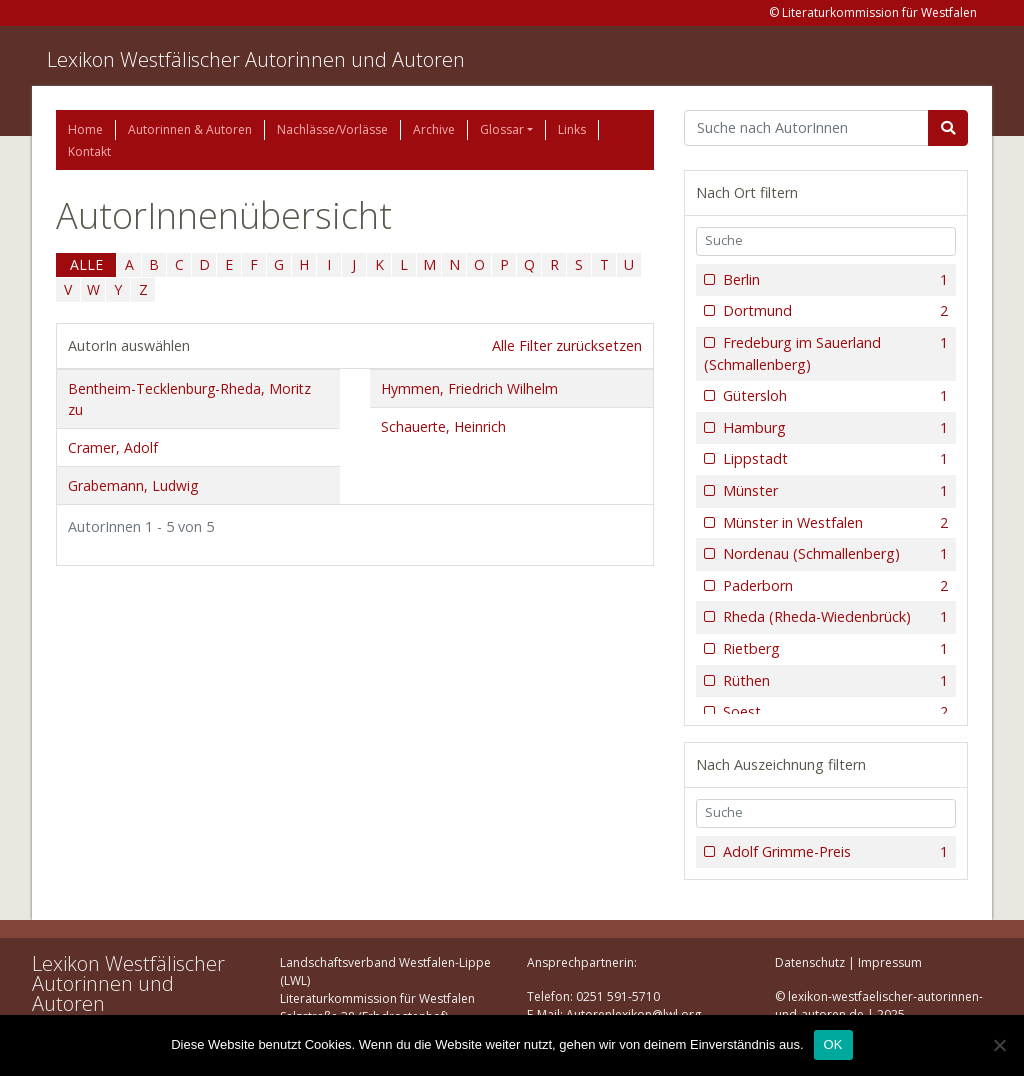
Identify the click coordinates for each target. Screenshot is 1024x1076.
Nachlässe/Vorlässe (332, 129)
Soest (833, 712)
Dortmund (833, 311)
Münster (833, 491)
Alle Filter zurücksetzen (567, 345)
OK (833, 1044)
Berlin (833, 280)
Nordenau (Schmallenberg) (833, 554)
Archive (434, 129)
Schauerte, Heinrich (443, 426)
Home (85, 129)
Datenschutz (810, 962)
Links (572, 129)
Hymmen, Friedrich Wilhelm (469, 388)
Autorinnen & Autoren (190, 129)
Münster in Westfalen (833, 523)
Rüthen (833, 681)
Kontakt (89, 151)
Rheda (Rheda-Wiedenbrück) (833, 617)
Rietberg (833, 649)
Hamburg (833, 428)
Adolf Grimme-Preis (833, 852)
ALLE (86, 264)
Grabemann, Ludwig (133, 485)
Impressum (890, 962)
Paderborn (833, 586)
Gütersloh (833, 396)
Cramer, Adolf (113, 447)
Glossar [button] (502, 129)
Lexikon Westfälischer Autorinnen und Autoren (256, 59)
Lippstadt (833, 459)
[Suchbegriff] (806, 128)
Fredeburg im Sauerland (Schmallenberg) (826, 353)
